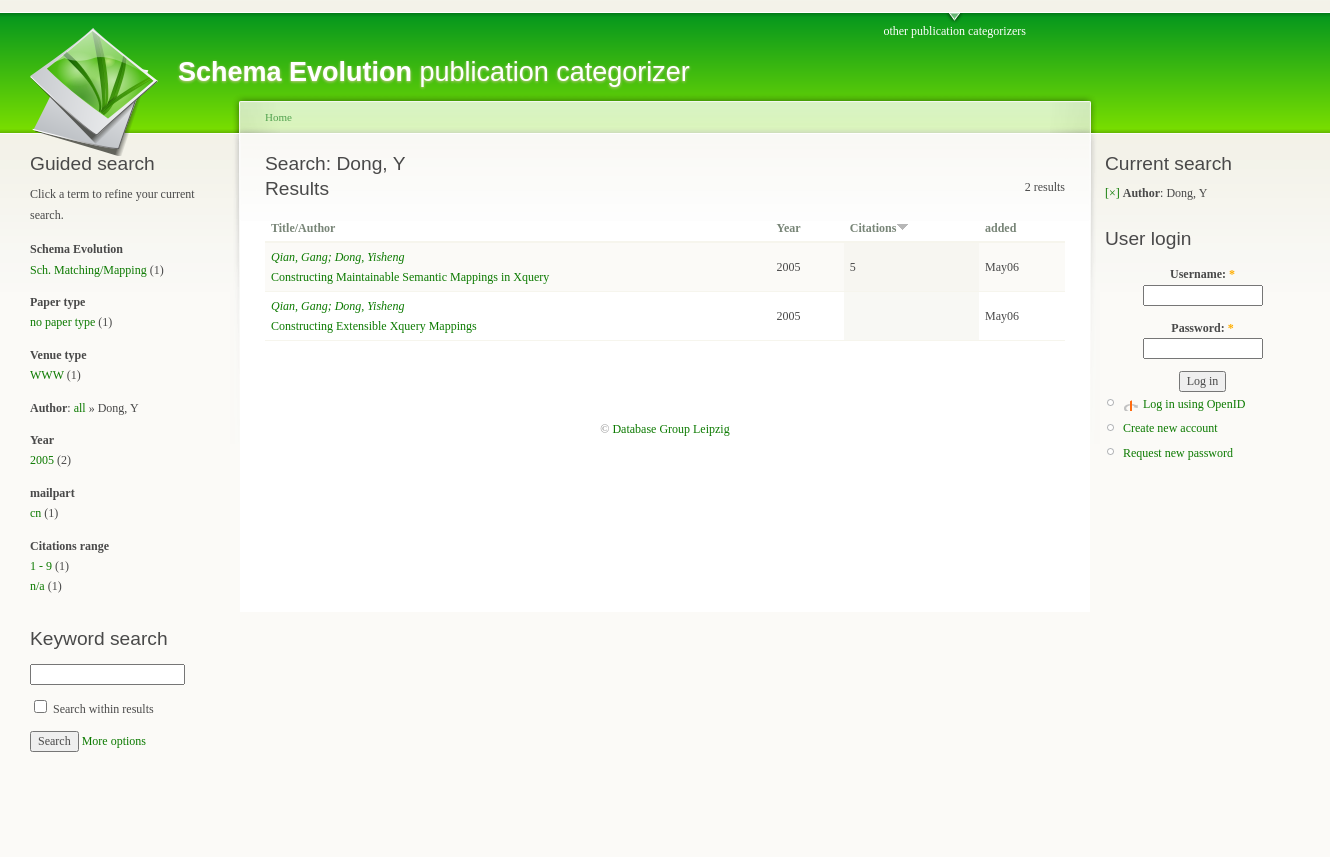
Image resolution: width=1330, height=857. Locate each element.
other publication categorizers (954, 31)
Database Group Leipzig (670, 429)
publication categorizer (434, 72)
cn (35, 513)
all (80, 408)
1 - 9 (41, 566)
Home (278, 117)
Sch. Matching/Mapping (88, 270)
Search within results (94, 709)
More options (114, 741)
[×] (1112, 193)
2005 (42, 460)
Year (789, 228)
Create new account (1170, 428)
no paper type (62, 322)
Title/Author (303, 228)
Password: (1202, 328)
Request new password (1178, 453)
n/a (37, 586)
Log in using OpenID (1194, 404)
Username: (1202, 274)
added (1000, 228)
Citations (880, 228)
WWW (47, 375)
